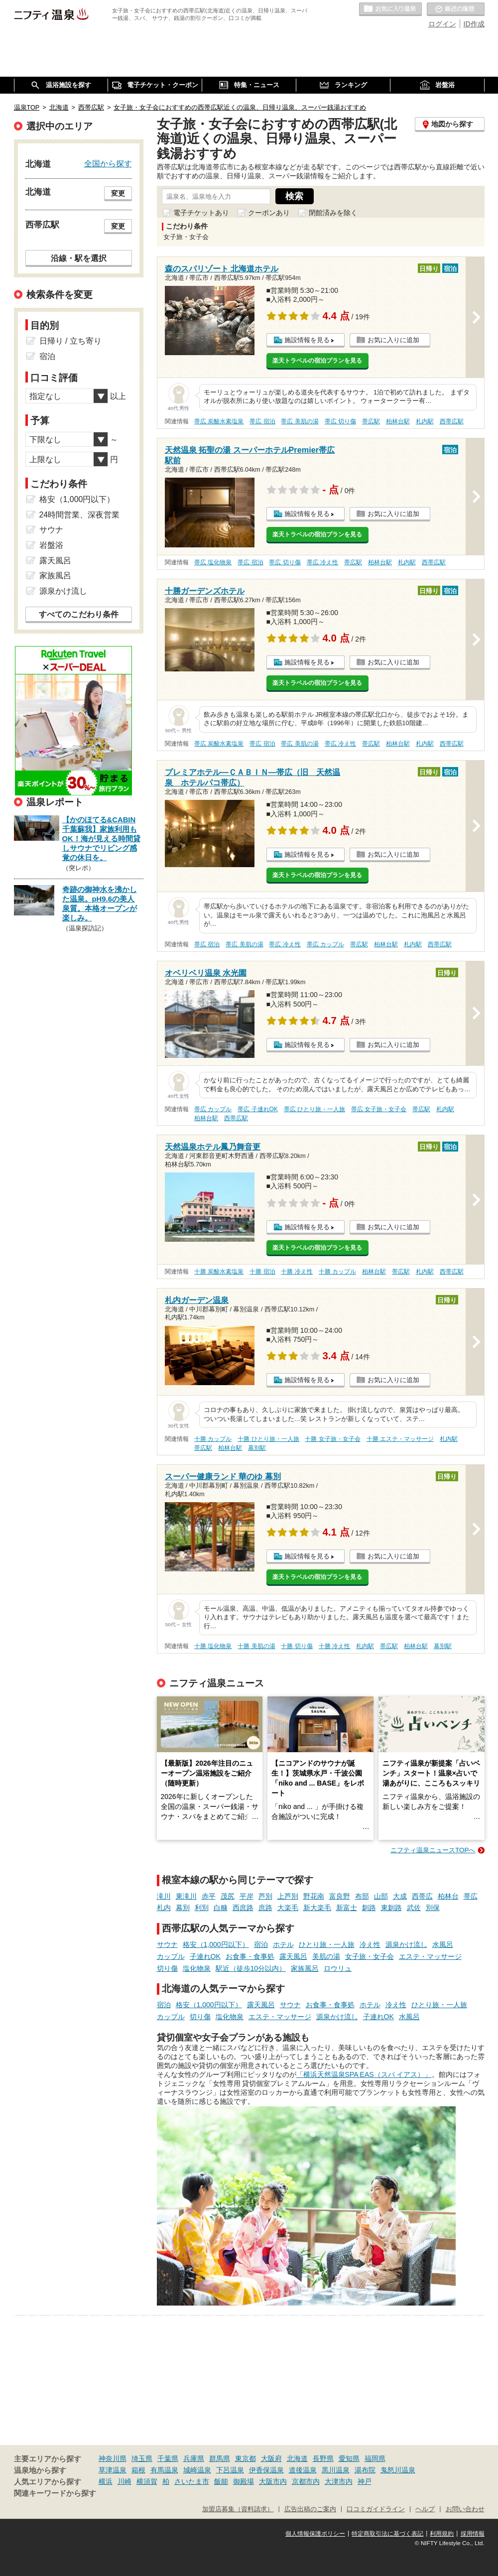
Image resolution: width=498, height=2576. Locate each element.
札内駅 (425, 421)
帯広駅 (371, 421)
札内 (164, 1908)
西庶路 (243, 1908)
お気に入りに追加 (393, 340)
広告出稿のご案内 (310, 2509)
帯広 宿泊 (262, 421)
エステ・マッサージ (430, 1956)
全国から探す (108, 163)
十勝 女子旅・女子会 (332, 1438)
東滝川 (186, 1896)
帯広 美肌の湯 (299, 421)
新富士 (346, 1908)
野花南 (313, 1896)
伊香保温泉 (266, 2470)
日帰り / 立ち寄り (70, 341)
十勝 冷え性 (296, 1271)
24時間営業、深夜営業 (79, 515)
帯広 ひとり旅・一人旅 (314, 1109)
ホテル (283, 1944)
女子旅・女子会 (369, 1956)
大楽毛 (287, 1908)
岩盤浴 (51, 545)
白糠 (221, 1908)
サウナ (167, 1944)
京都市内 (306, 2481)
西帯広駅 (452, 421)
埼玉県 (141, 2458)
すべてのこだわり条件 (79, 614)
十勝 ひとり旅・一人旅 (268, 1438)
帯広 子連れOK (257, 1109)
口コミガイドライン (376, 2509)
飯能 (221, 2481)
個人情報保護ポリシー (315, 2533)
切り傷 (167, 1968)
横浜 (106, 2481)
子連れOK (205, 1956)
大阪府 (271, 2458)
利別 (202, 1908)
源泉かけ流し (406, 1944)
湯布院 (365, 2470)
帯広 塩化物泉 (213, 562)
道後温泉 (303, 2470)
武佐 (414, 1908)
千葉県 (167, 2458)
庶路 (265, 1908)
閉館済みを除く (333, 213)
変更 (118, 193)
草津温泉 (112, 2470)
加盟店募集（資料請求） (237, 2509)
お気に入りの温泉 (390, 9)
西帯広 (422, 1896)
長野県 (323, 2458)
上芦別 (287, 1896)
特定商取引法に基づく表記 (387, 2533)
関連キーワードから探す (55, 2493)
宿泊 (261, 1944)
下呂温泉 (230, 2470)
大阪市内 (273, 2481)
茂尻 (228, 1896)
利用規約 (442, 2533)
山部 (381, 1896)
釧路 (369, 1908)
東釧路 (391, 1908)
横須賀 (146, 2481)
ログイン (442, 24)
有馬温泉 (164, 2470)
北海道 (297, 2458)
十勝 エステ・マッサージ (400, 1438)
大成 (400, 1896)
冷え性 (370, 1944)
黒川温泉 (336, 2470)
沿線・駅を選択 (79, 258)
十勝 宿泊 (262, 1271)
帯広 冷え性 (322, 562)
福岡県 (375, 2458)
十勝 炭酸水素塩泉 (219, 1271)
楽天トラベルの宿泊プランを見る (317, 360)
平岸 (246, 1896)
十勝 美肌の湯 (256, 1646)
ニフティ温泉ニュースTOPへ (432, 1850)
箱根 (138, 2470)
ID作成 (474, 24)
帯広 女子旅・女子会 (378, 1109)
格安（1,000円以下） (216, 1944)
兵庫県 (193, 2458)
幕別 (183, 1908)
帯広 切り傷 (340, 421)
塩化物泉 (197, 1968)
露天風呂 (293, 1956)
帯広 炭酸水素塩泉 (219, 421)
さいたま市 (191, 2481)
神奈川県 (112, 2458)
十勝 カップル (337, 1271)
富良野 (339, 1896)
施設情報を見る (307, 340)
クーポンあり (269, 213)
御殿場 (243, 2481)
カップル (171, 1956)
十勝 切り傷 (296, 1646)
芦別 (265, 1896)
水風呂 (442, 1944)
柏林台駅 (398, 421)
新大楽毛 (317, 1908)
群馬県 (219, 2458)
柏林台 (448, 1896)
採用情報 (473, 2533)
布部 (362, 1896)
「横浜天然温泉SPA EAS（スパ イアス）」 (364, 2074)
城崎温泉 (197, 2470)
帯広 (471, 1896)
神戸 (365, 2481)
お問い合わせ (465, 2509)
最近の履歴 (456, 9)
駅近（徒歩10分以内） (251, 1968)
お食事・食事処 (250, 1956)
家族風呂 (305, 1968)
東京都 (245, 2458)
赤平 (209, 1896)
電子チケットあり (201, 213)
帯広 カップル (325, 944)
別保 (433, 1908)
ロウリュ (338, 1968)
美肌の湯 (326, 1956)
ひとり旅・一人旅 (327, 1944)
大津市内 (339, 2481)
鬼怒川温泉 (397, 2470)
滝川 (164, 1896)
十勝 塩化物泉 (213, 1646)
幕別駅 (257, 1447)
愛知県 (349, 2458)
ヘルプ (425, 2509)
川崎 (124, 2481)
